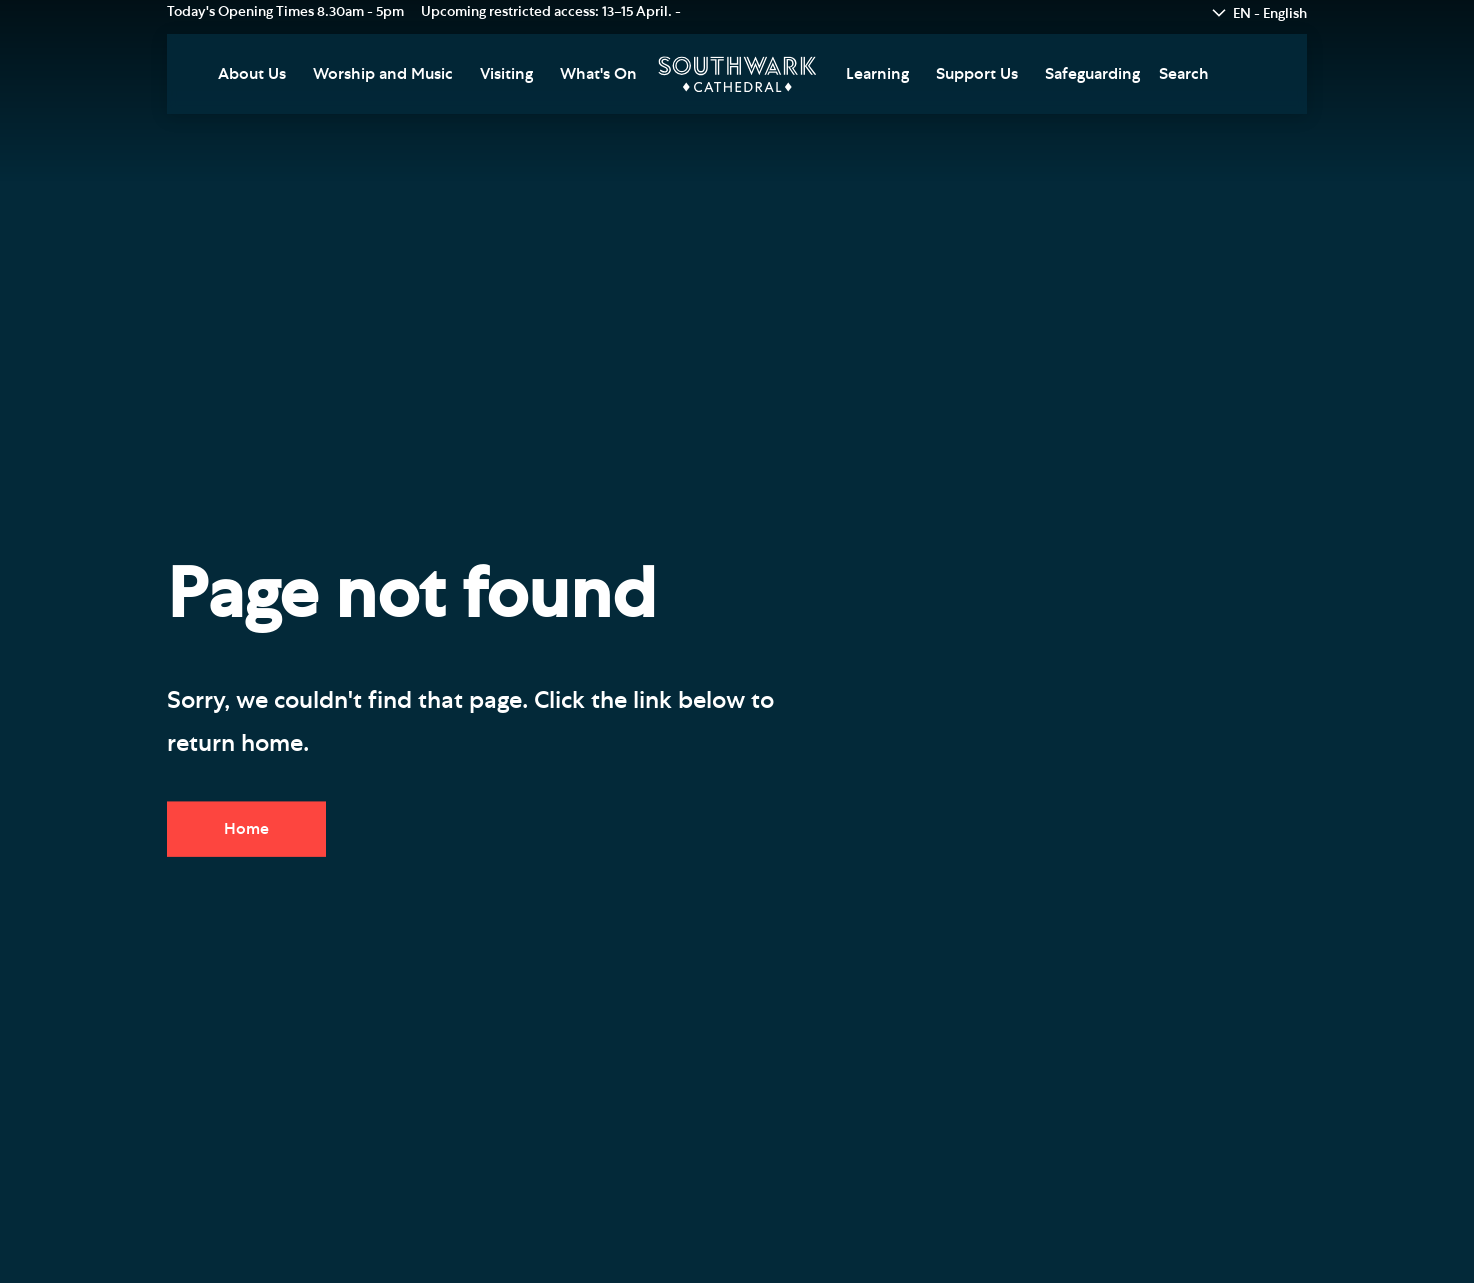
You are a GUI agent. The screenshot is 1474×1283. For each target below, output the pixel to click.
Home (246, 829)
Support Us (977, 74)
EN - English (1270, 14)
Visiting (506, 74)
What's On (598, 74)
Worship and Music (383, 74)
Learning (877, 74)
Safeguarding (1092, 74)
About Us (252, 74)
